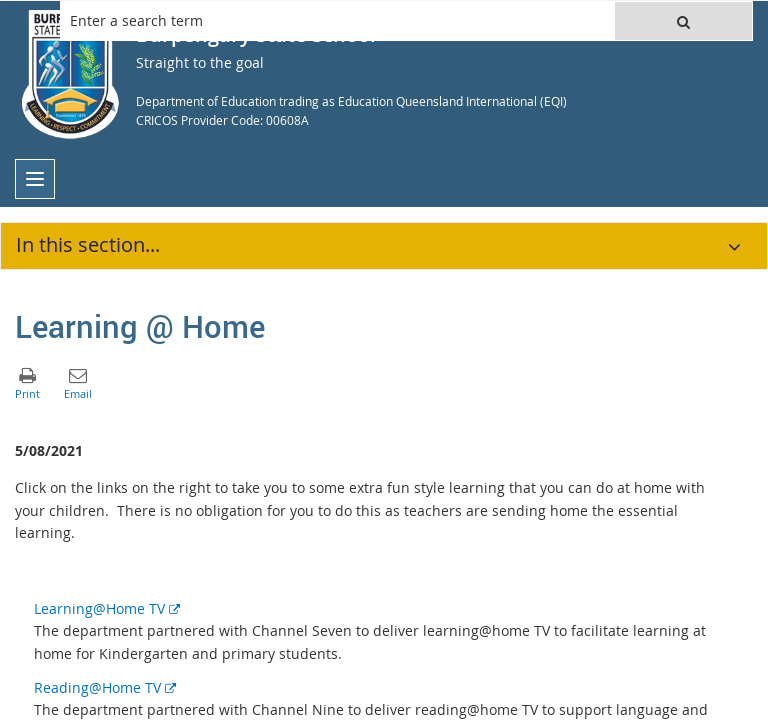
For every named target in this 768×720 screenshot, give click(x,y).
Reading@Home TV (105, 687)
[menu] (35, 179)
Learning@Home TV (107, 608)
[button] (683, 21)
